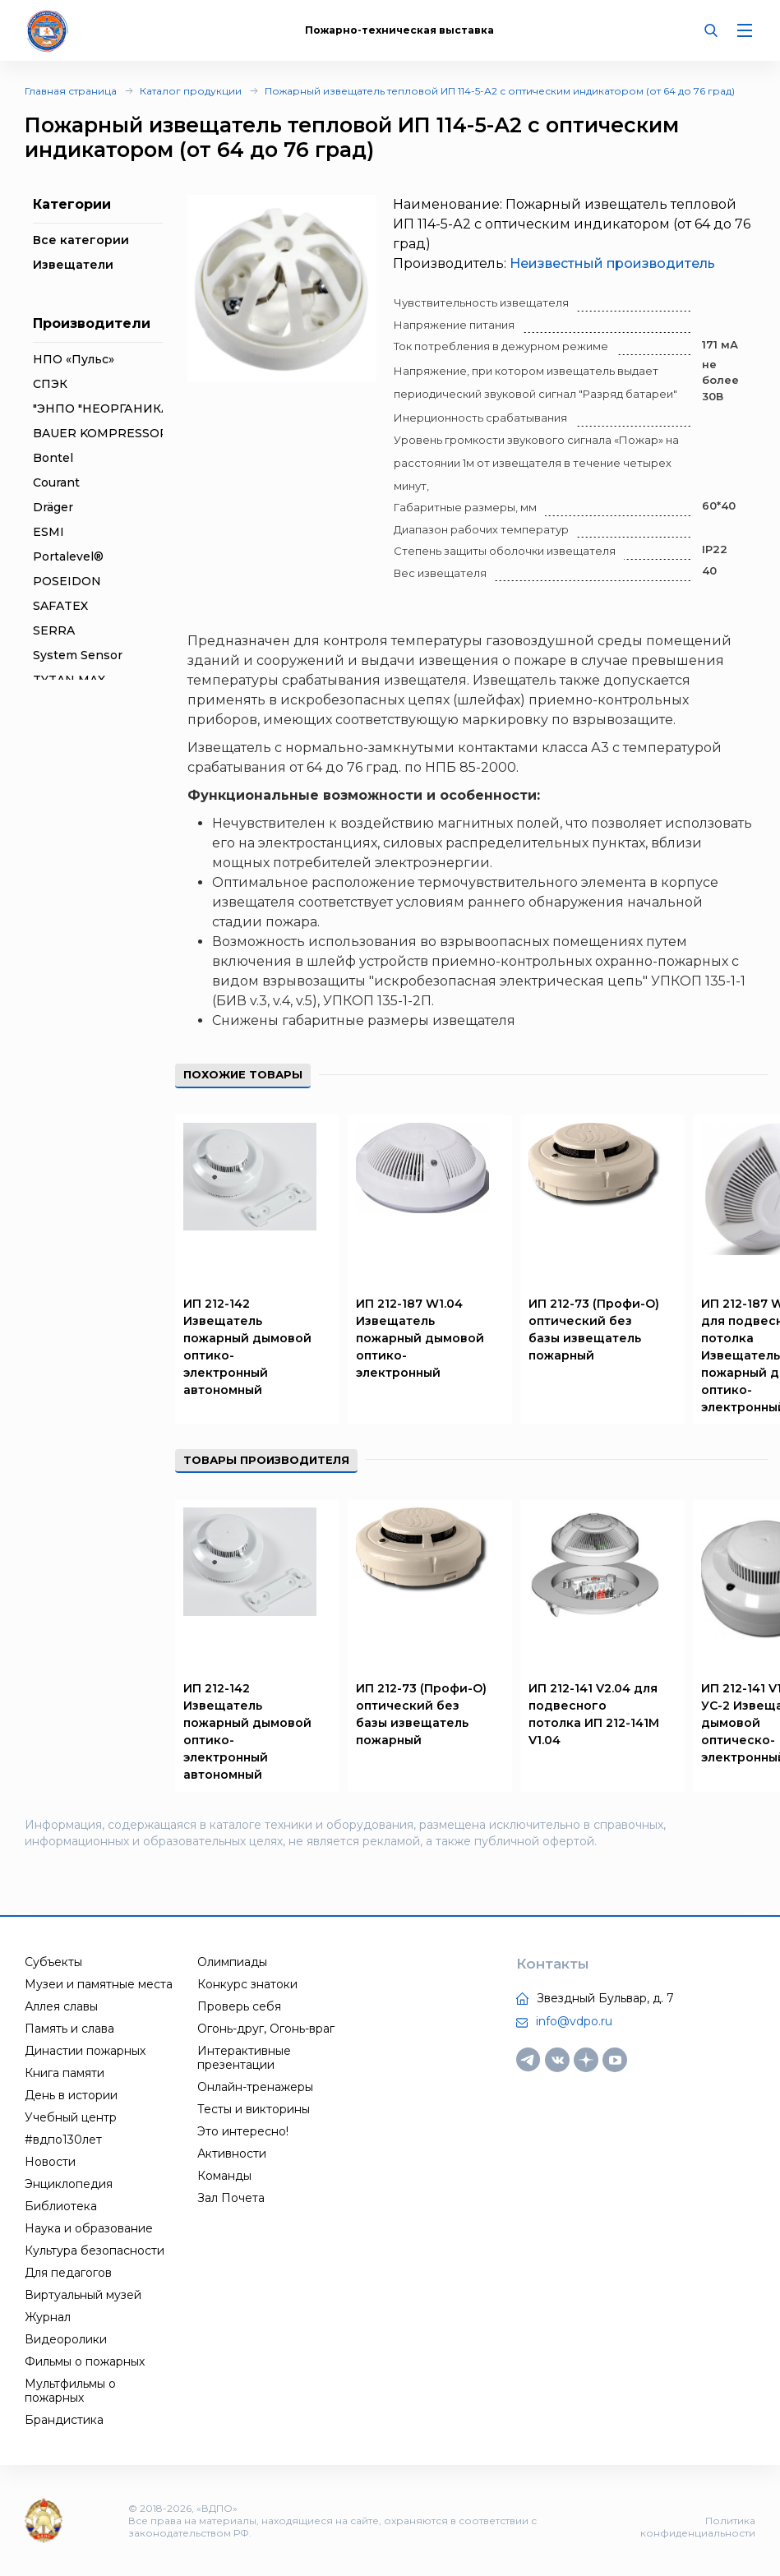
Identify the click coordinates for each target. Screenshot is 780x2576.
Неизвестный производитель (612, 263)
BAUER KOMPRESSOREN (110, 433)
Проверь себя (239, 2006)
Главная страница (71, 91)
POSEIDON (67, 581)
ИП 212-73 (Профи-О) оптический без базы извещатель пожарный (593, 1329)
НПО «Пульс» (73, 359)
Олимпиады (232, 1962)
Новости (50, 2161)
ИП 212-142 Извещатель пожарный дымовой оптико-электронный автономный (247, 1346)
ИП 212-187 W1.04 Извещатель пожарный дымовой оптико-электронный (420, 1338)
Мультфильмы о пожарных (70, 2390)
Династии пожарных (85, 2050)
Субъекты (53, 1962)
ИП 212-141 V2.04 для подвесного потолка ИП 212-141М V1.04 (593, 1714)
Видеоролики (66, 2339)
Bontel (53, 457)
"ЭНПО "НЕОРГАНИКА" (103, 408)
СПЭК (50, 383)
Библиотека (61, 2206)
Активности (231, 2153)
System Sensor (77, 655)
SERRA (54, 630)
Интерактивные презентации (244, 2057)
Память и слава (69, 2028)
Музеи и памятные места (99, 1984)
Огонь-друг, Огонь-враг (266, 2028)
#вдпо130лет (63, 2139)
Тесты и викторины (253, 2109)
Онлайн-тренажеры (255, 2087)
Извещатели (73, 264)
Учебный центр (71, 2117)
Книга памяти (64, 2073)
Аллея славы (61, 2006)
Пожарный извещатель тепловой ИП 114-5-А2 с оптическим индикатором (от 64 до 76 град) (500, 91)
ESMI (48, 531)
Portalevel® (68, 556)
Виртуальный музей (83, 2294)
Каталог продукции (191, 91)
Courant (56, 482)
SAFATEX (60, 605)
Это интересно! (242, 2131)
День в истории (71, 2095)
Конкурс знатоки (247, 1984)
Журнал (48, 2317)
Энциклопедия (69, 2184)
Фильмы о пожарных (85, 2361)
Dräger (53, 507)
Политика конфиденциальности (697, 2526)
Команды (224, 2175)
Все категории (81, 240)
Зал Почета (231, 2198)
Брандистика (64, 2419)
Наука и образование (89, 2228)
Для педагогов (68, 2272)
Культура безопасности (94, 2250)
